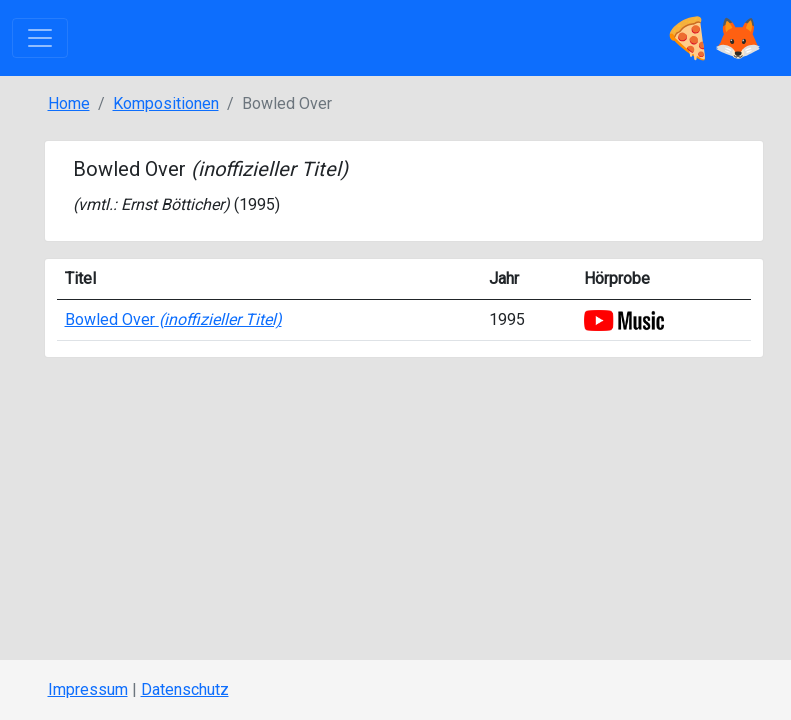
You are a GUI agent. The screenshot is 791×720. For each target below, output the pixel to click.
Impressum (88, 689)
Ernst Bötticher (172, 204)
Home (69, 103)
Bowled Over (173, 319)
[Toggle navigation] (40, 38)
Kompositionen (166, 103)
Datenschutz (185, 689)
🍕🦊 (713, 38)
